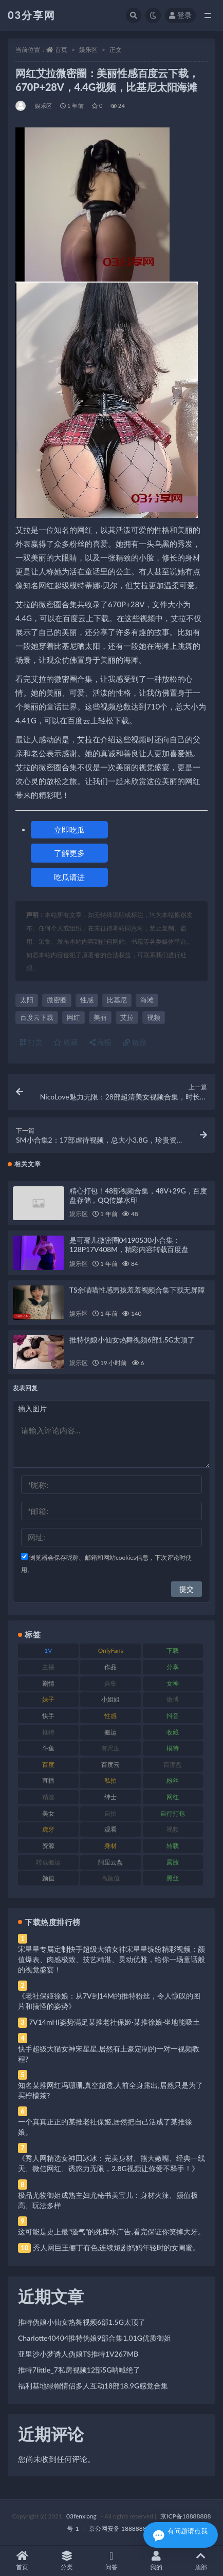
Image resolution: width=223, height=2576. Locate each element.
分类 (67, 2561)
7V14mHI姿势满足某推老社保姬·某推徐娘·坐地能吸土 (114, 2022)
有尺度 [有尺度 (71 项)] (110, 1748)
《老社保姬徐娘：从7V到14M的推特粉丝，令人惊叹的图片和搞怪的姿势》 (109, 2000)
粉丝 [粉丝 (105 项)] (172, 1780)
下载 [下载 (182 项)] (172, 1650)
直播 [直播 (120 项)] (48, 1780)
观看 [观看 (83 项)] (110, 1829)
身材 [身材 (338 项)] (110, 1846)
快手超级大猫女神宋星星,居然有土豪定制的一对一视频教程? (108, 2053)
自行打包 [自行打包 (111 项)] (172, 1813)
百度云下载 (36, 1017)
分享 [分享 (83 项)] (172, 1667)
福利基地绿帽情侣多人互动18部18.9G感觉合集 (93, 2385)
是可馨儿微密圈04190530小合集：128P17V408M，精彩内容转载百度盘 (129, 1245)
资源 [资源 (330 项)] (48, 1846)
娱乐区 (88, 49)
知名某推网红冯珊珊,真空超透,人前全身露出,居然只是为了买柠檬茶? (110, 2090)
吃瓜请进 (69, 877)
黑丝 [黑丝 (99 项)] (172, 1878)
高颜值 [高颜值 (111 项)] (110, 1878)
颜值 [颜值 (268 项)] (48, 1878)
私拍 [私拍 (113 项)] (110, 1780)
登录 (180, 15)
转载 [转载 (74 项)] (172, 1846)
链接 (134, 1042)
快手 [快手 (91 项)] (48, 1716)
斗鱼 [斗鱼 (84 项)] (48, 1748)
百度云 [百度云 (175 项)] (110, 1764)
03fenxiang (81, 2516)
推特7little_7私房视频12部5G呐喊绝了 (79, 2369)
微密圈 (57, 1000)
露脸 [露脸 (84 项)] (172, 1862)
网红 (73, 1017)
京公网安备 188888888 (121, 2528)
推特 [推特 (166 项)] (48, 1732)
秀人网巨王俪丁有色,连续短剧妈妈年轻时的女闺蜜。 (116, 2247)
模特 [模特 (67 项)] (172, 1748)
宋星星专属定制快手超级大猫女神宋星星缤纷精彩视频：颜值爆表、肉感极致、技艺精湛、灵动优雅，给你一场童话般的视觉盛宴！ (111, 1959)
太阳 (26, 1000)
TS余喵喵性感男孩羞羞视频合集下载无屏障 (137, 1289)
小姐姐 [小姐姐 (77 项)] (110, 1699)
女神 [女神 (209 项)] (172, 1683)
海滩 (147, 1000)
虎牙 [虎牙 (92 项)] (48, 1829)
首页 (61, 49)
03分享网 (31, 15)
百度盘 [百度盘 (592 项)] (172, 1764)
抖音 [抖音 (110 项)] (172, 1716)
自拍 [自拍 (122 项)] (110, 1813)
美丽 (100, 1017)
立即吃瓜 (69, 829)
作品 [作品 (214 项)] (110, 1667)
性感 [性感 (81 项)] (110, 1716)
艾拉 (127, 1017)
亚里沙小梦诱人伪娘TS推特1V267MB (78, 2353)
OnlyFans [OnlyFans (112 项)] (110, 1650)
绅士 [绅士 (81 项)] (110, 1797)
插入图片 (32, 1408)
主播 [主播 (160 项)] (48, 1667)
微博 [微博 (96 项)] (172, 1699)
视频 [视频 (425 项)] (172, 1829)
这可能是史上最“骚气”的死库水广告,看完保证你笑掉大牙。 (111, 2231)
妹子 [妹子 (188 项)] (48, 1699)
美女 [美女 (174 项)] (48, 1813)
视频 (153, 1017)
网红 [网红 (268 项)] (172, 1797)
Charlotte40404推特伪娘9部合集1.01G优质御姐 (94, 2338)
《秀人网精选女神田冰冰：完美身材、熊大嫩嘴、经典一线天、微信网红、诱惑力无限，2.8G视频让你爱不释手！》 (111, 2163)
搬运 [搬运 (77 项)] (110, 1732)
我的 (156, 2561)
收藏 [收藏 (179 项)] (172, 1732)
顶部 (200, 2561)
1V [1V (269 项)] (48, 1650)
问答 (111, 2561)
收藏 (65, 1042)
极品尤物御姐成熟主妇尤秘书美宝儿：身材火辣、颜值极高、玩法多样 (108, 2200)
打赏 (31, 1042)
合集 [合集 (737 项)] (110, 1683)
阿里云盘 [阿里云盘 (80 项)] (110, 1862)
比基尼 (117, 1000)
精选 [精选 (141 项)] (48, 1797)
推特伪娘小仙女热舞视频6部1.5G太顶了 (132, 1339)
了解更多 (69, 852)
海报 (100, 1042)
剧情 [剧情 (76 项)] (48, 1683)
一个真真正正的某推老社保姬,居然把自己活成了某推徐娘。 (105, 2126)
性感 (87, 1000)
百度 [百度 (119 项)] (48, 1764)
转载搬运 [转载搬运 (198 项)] (48, 1862)
